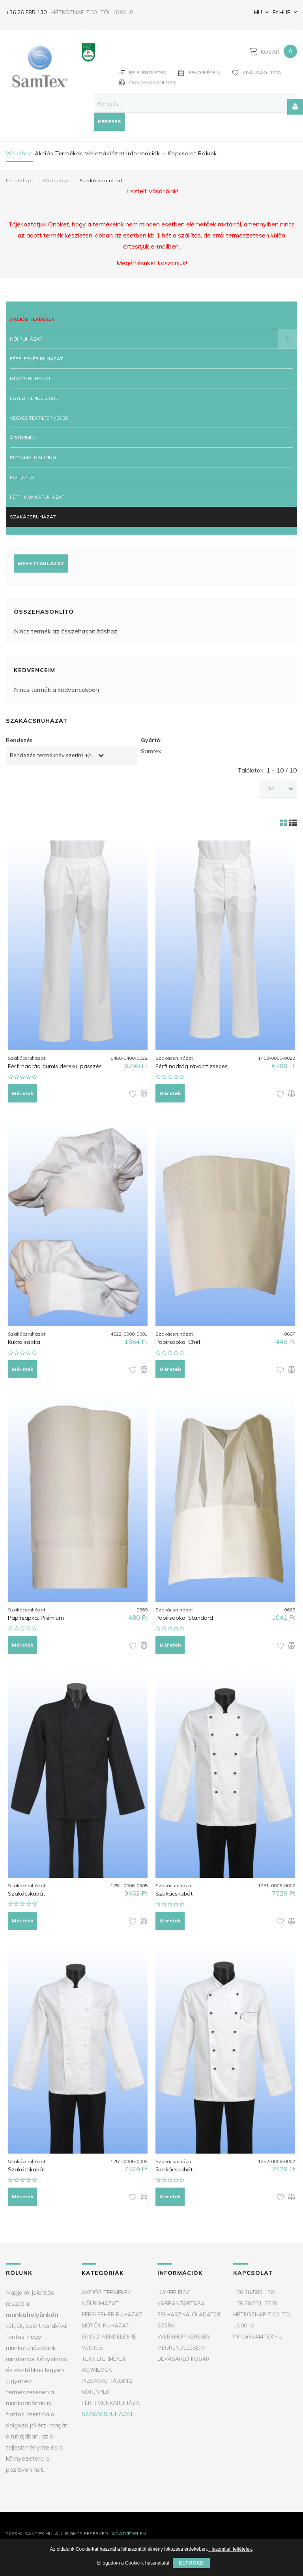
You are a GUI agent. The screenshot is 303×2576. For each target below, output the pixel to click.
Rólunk (207, 153)
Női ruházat (26, 339)
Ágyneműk (23, 438)
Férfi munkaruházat (37, 497)
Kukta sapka (24, 1341)
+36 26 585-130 (26, 12)
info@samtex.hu (257, 2336)
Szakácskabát (26, 1893)
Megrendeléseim (181, 2347)
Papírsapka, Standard (184, 1617)
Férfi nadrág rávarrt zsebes (191, 1066)
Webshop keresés (184, 2336)
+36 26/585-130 (253, 2292)
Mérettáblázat (104, 153)
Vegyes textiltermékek (39, 418)
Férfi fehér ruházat (36, 359)
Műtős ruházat (30, 378)
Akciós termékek (58, 153)
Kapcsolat (182, 153)
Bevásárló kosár (183, 2358)
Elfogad (191, 2563)
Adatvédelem (129, 2533)
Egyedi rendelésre (34, 398)
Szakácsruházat (33, 517)
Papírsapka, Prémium (36, 1617)
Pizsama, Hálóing (33, 457)
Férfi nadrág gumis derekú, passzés (55, 1066)
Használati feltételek (230, 2549)
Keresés (109, 121)
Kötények (22, 477)
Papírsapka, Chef (177, 1341)
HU (257, 12)
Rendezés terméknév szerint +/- (51, 755)
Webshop (19, 153)
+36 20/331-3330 (255, 2303)
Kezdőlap (19, 180)
